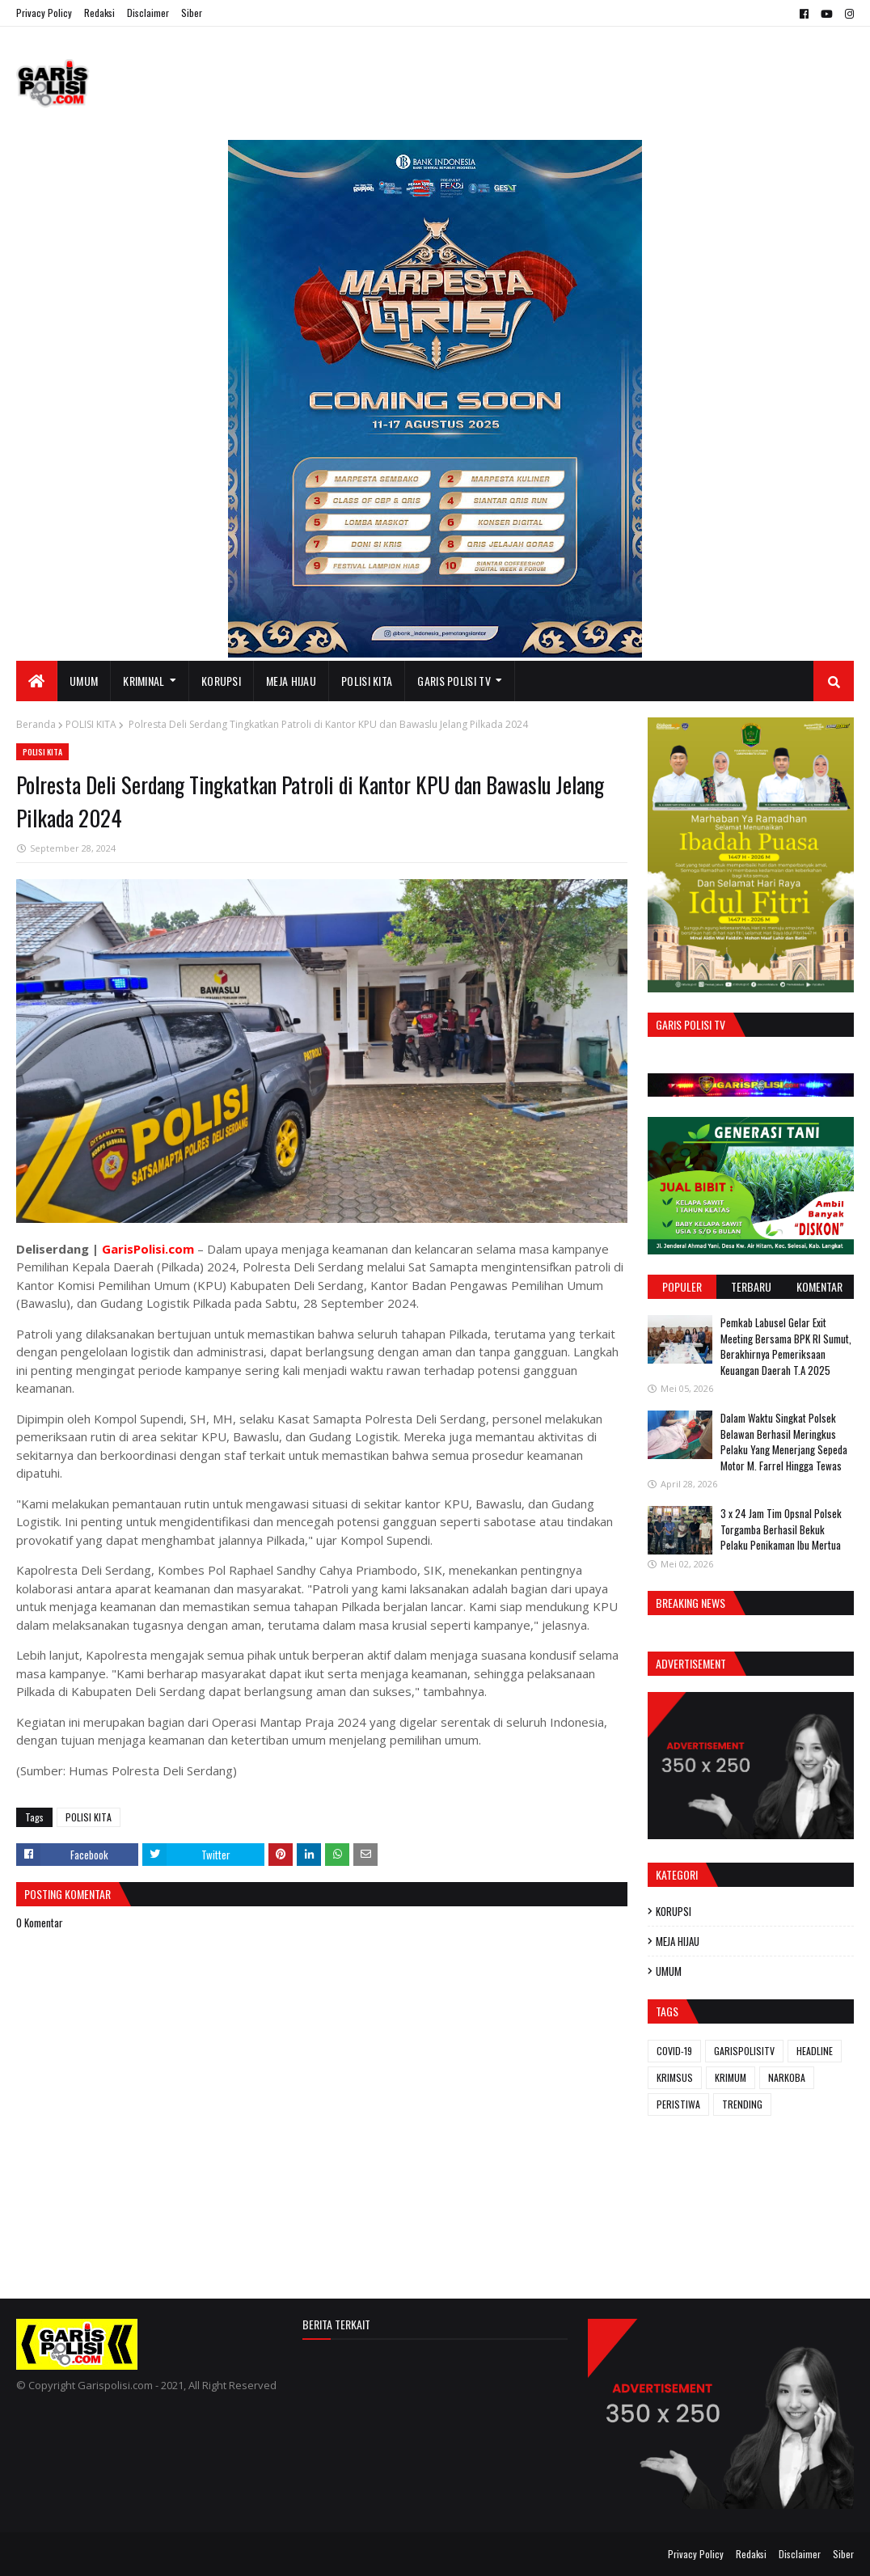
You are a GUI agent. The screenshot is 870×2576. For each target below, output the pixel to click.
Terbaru (751, 1286)
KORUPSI (673, 1911)
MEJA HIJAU (677, 1941)
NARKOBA (786, 2077)
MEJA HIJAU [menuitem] (291, 680)
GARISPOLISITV (744, 2051)
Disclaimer (148, 12)
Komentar (819, 1286)
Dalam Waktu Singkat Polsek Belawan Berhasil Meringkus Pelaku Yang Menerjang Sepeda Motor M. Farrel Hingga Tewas (783, 1442)
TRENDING (742, 2104)
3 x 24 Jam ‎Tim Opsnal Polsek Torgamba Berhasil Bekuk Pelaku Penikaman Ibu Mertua (781, 1529)
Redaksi (99, 12)
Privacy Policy (44, 12)
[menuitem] (36, 681)
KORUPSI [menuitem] (221, 680)
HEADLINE (814, 2051)
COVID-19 (674, 2051)
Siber (191, 12)
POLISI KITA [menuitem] (366, 680)
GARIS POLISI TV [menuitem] (454, 680)
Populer (682, 1286)
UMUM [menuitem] (84, 680)
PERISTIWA (678, 2104)
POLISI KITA (90, 724)
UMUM (669, 1971)
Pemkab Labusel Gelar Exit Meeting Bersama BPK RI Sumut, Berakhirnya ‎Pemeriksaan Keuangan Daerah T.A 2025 (785, 1346)
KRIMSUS (675, 2077)
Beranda (36, 724)
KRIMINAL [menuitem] (143, 680)
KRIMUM (730, 2077)
